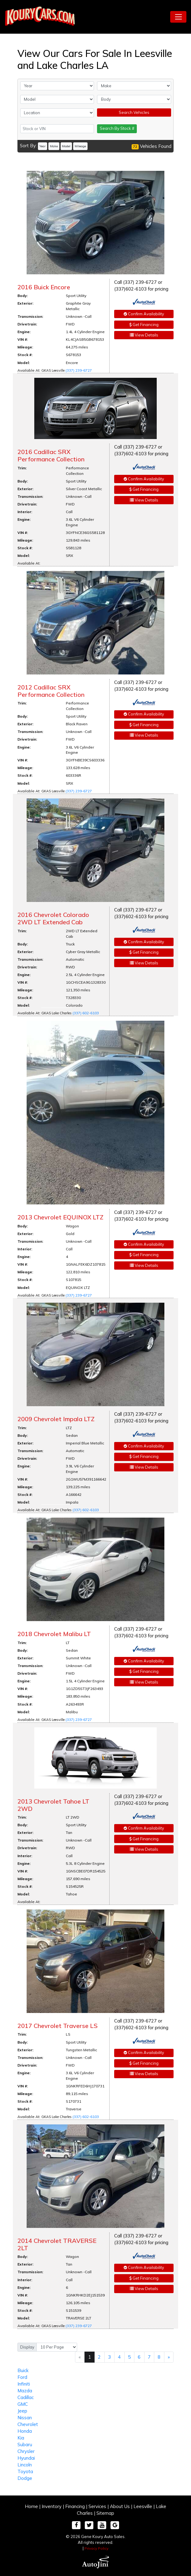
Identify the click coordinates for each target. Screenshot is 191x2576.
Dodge (24, 2478)
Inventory (52, 2506)
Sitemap (105, 2513)
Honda (24, 2431)
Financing (75, 2506)
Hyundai (26, 2458)
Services (97, 2506)
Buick (22, 2370)
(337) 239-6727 (79, 370)
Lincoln (24, 2465)
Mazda (24, 2391)
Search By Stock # (117, 128)
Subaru (24, 2444)
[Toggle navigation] (178, 17)
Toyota (25, 2471)
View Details (144, 334)
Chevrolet (27, 2424)
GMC (22, 2404)
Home (31, 2506)
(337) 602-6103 (86, 1013)
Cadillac (25, 2397)
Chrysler (26, 2451)
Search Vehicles (134, 112)
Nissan (24, 2417)
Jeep (22, 2411)
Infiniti (23, 2384)
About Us (120, 2506)
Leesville (142, 2506)
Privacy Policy (96, 2548)
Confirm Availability (144, 313)
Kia (20, 2438)
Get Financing (144, 324)
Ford (22, 2377)
